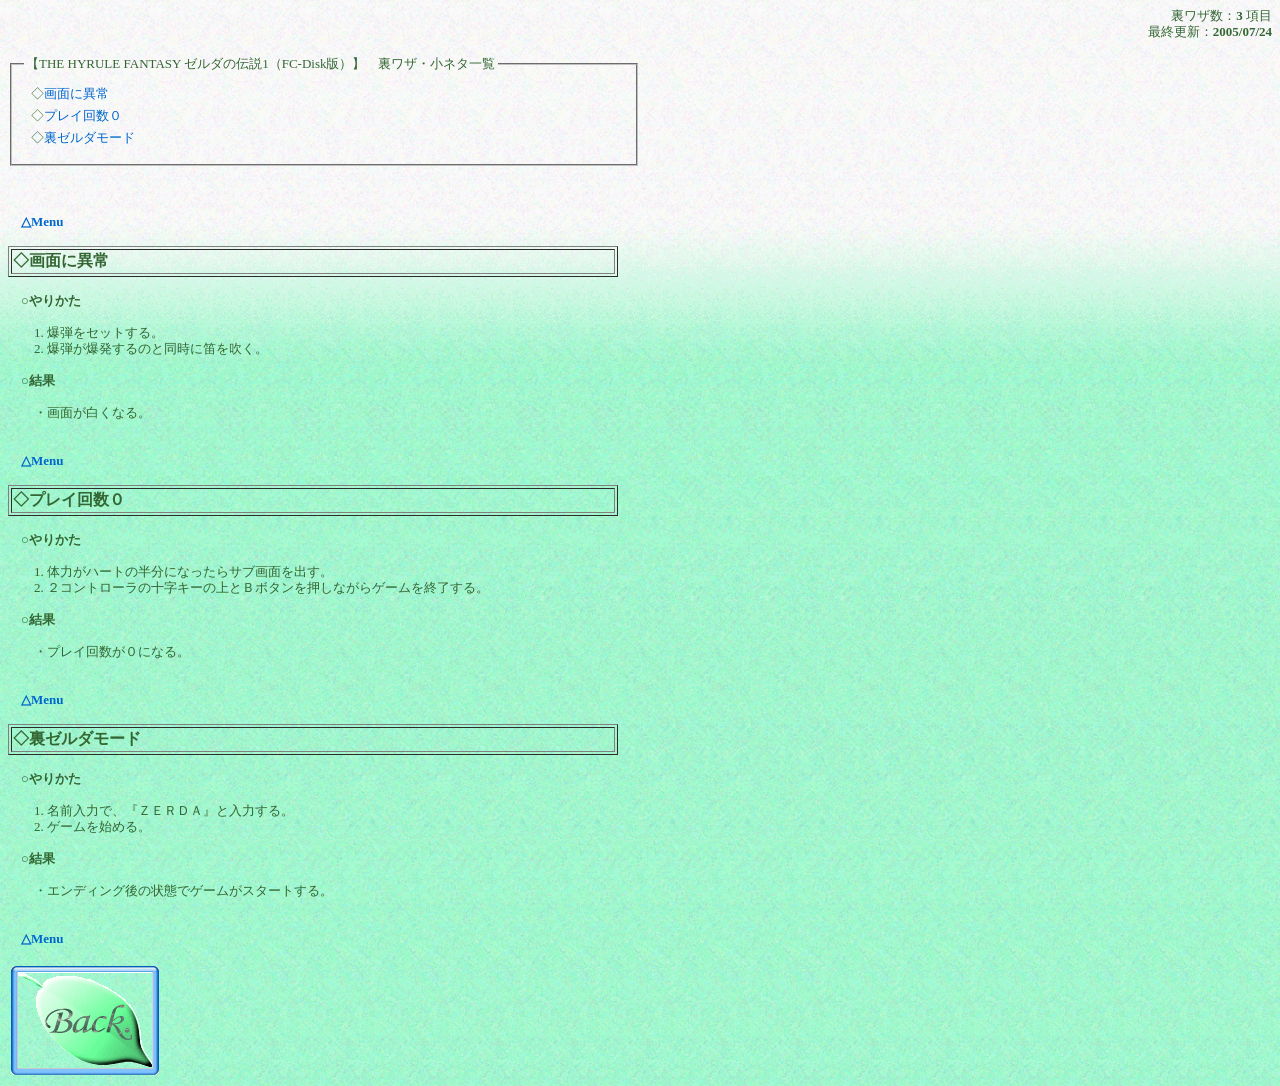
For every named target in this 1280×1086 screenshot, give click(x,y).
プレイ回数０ (83, 115)
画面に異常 (76, 93)
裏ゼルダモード (89, 137)
